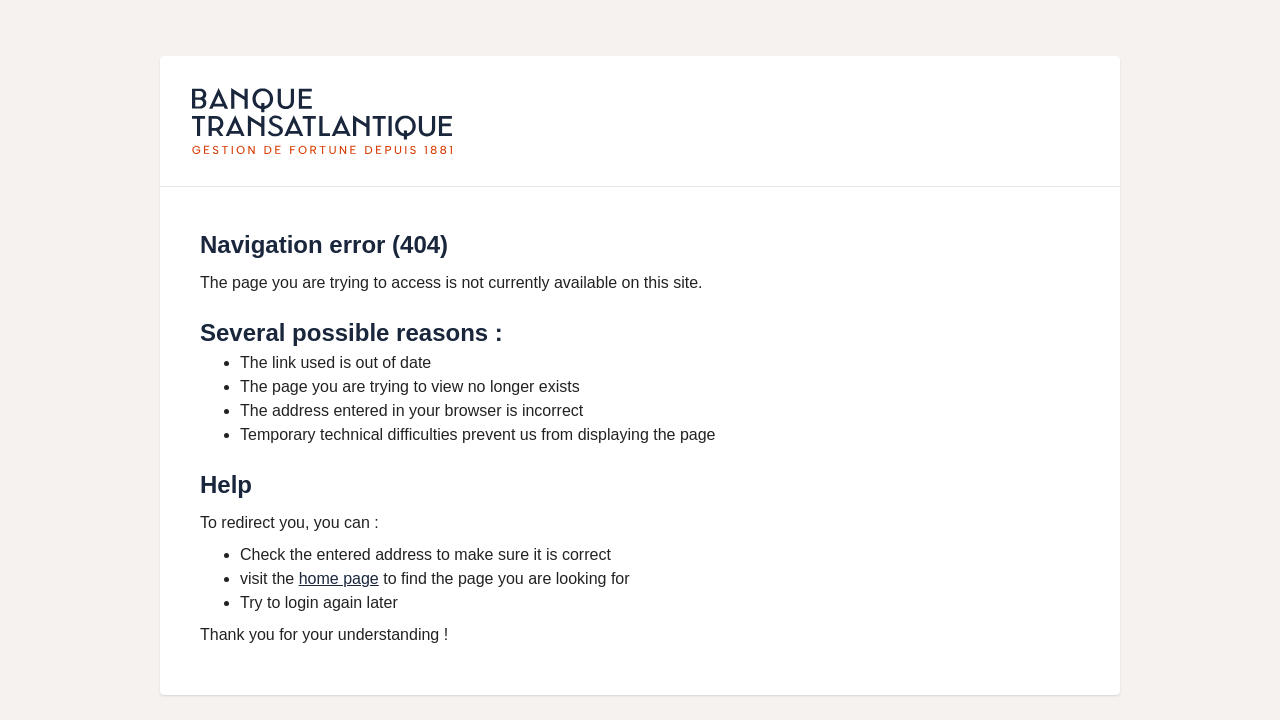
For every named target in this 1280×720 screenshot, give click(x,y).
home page (339, 578)
